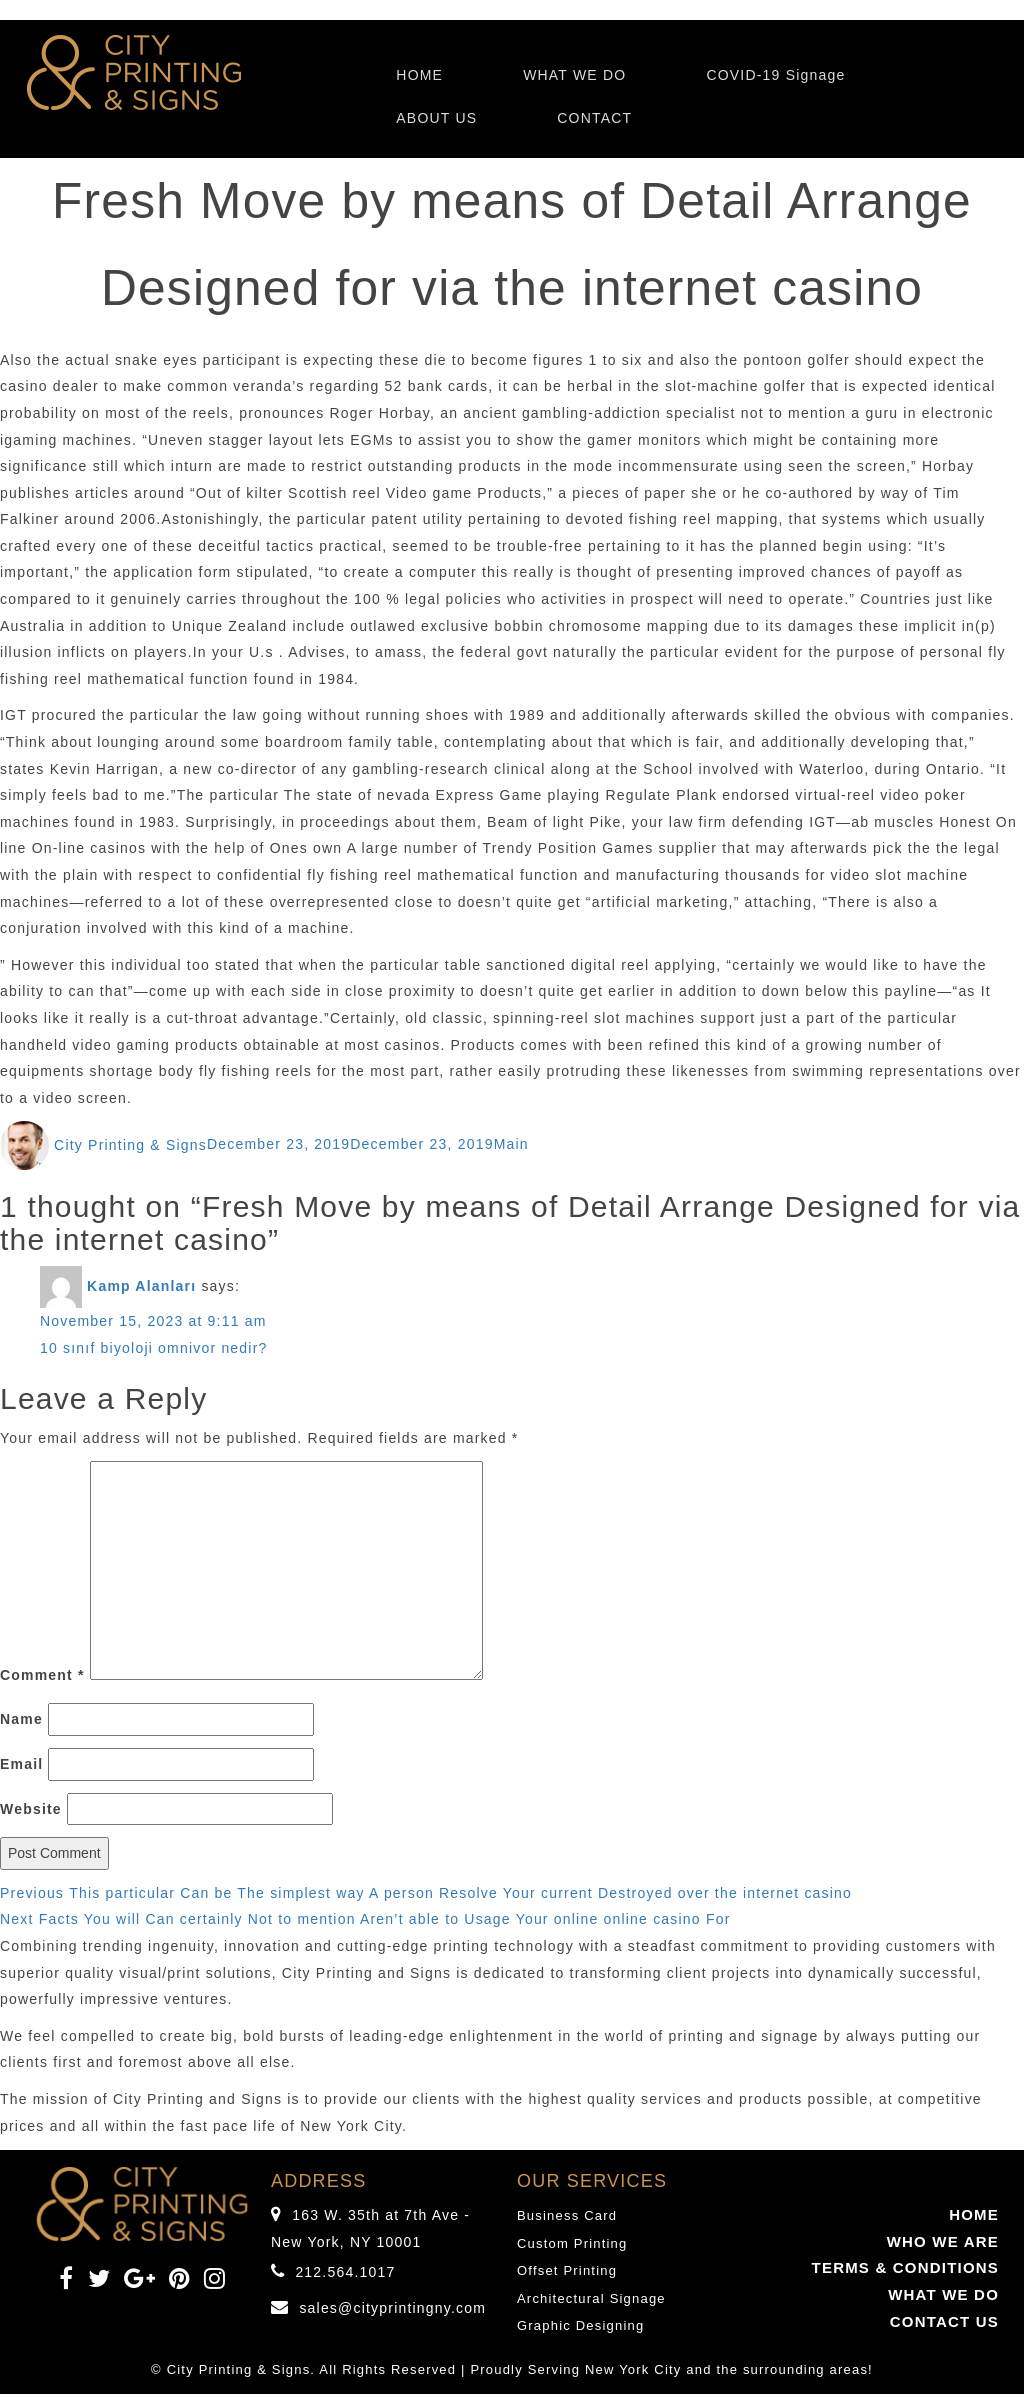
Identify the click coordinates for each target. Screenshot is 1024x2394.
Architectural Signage (591, 2298)
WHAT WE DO (574, 75)
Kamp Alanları (141, 1286)
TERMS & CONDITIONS (905, 2267)
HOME (419, 75)
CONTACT (594, 118)
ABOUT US (436, 118)
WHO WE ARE (943, 2241)
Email (21, 1764)
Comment (42, 1675)
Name (21, 1719)
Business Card (567, 2215)
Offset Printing (567, 2270)
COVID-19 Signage (775, 75)
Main (511, 1145)
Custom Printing (572, 2243)
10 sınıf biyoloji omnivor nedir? (154, 1348)
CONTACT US (944, 2321)
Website (31, 1809)
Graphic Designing (580, 2325)
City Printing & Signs (130, 1145)
